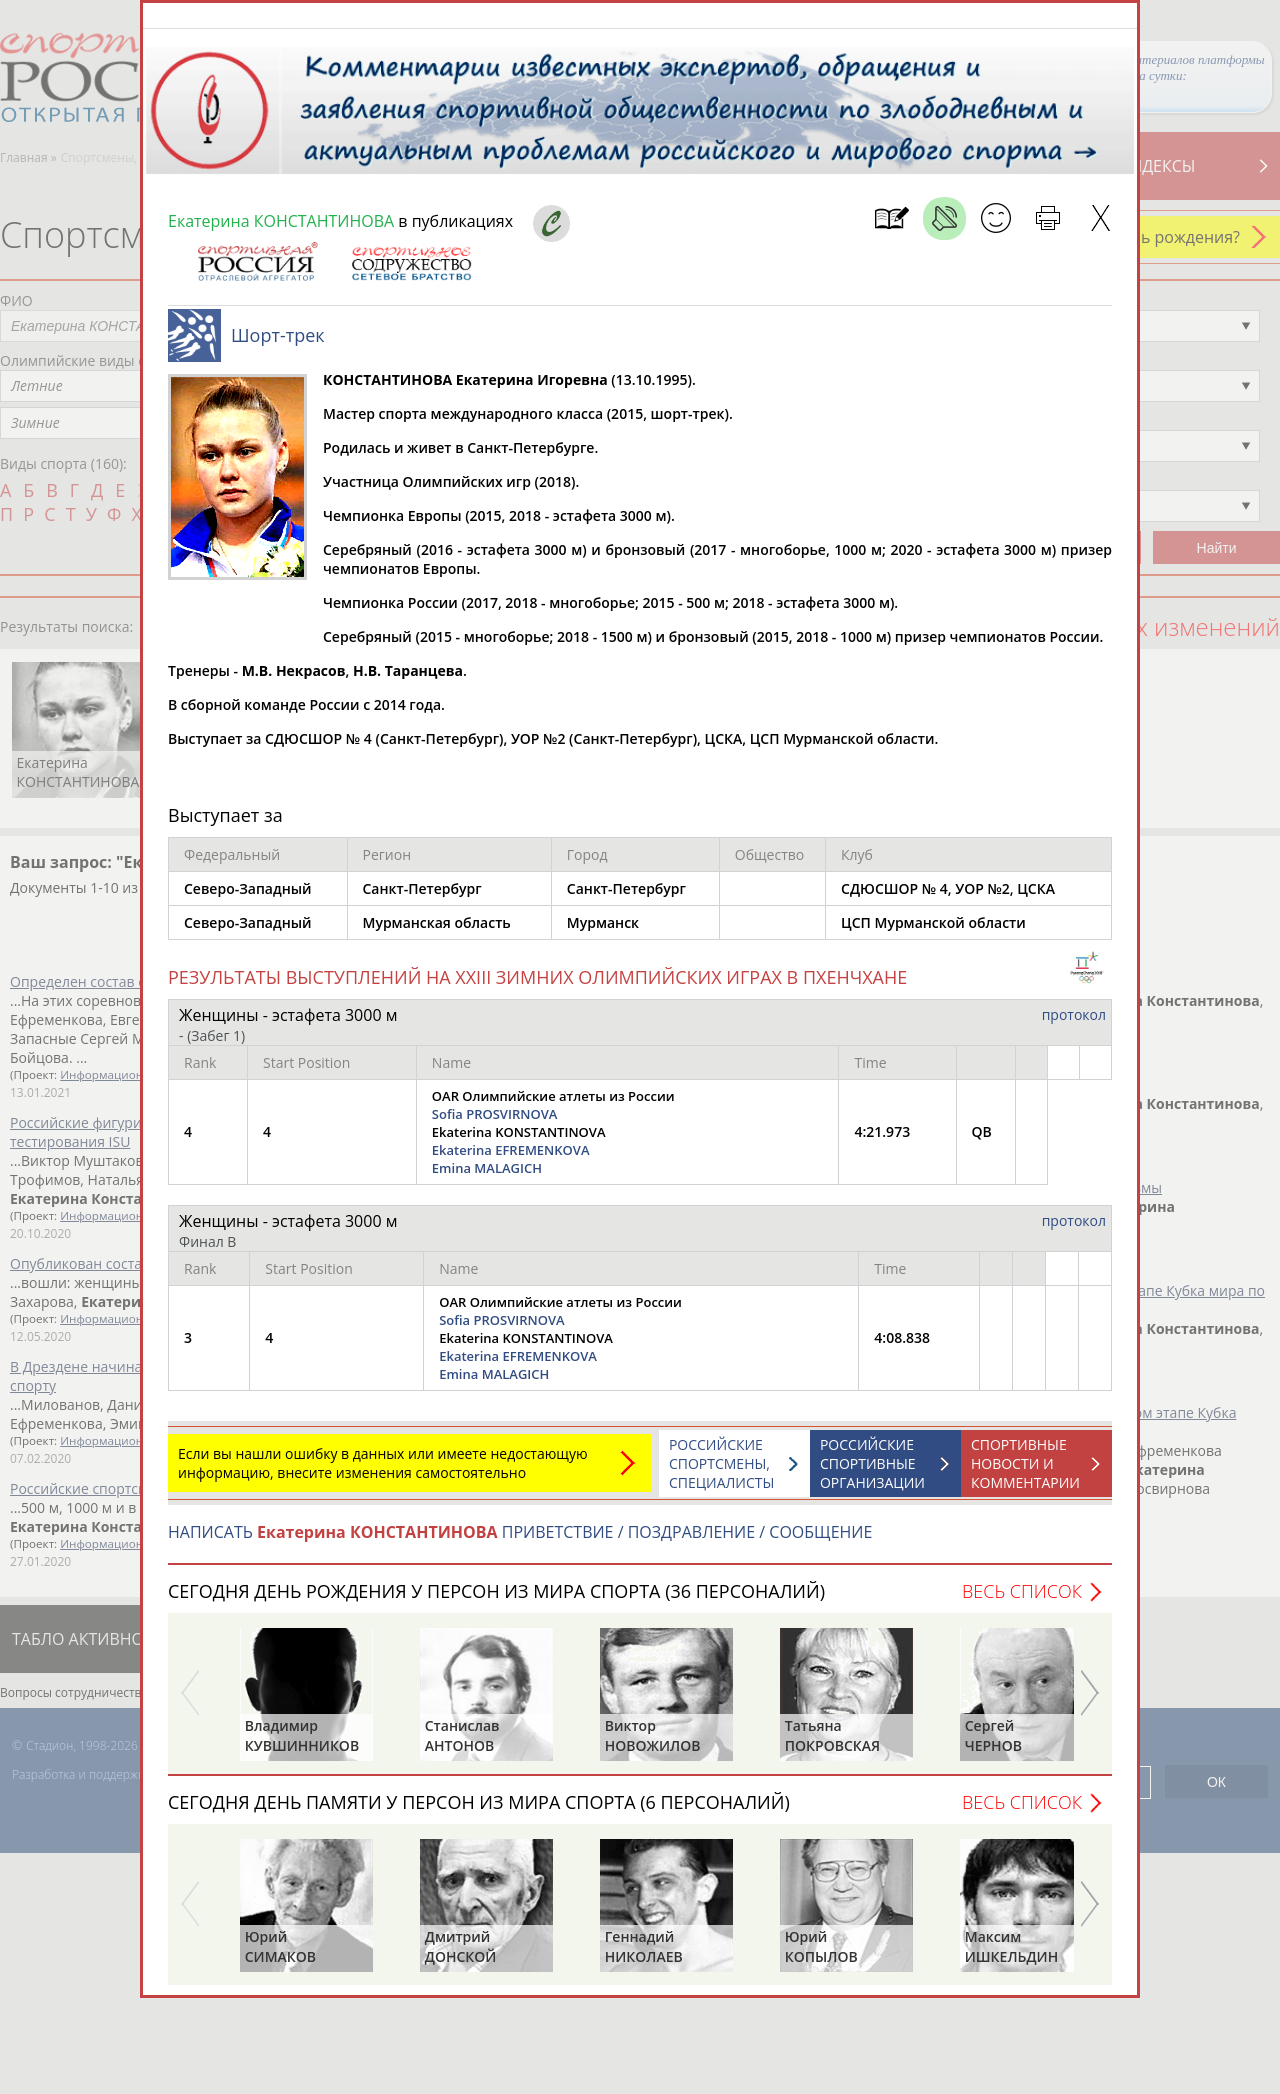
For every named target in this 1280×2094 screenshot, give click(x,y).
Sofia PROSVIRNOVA (494, 1124)
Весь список (1022, 1601)
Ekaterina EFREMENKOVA (511, 1160)
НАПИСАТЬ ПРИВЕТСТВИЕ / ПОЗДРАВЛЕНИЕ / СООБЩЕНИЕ (520, 1542)
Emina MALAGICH (487, 1178)
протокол (1074, 1024)
